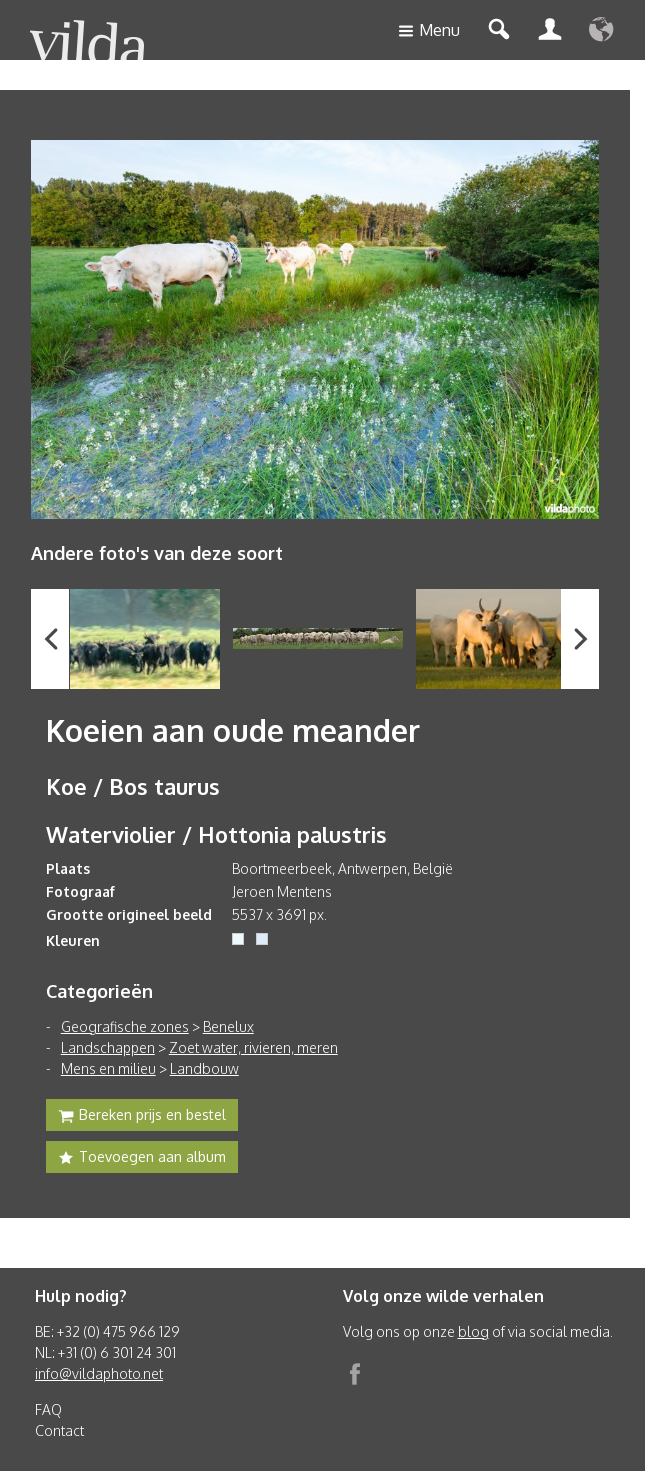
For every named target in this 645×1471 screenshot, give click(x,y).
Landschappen (108, 1047)
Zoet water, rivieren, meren (253, 1047)
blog (473, 1331)
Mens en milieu (108, 1068)
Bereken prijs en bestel (142, 1117)
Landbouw (204, 1068)
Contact (59, 1430)
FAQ (48, 1409)
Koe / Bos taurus (133, 786)
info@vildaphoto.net (99, 1373)
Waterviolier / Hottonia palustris (216, 834)
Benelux (228, 1026)
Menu (429, 31)
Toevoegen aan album (142, 1159)
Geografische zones (125, 1026)
